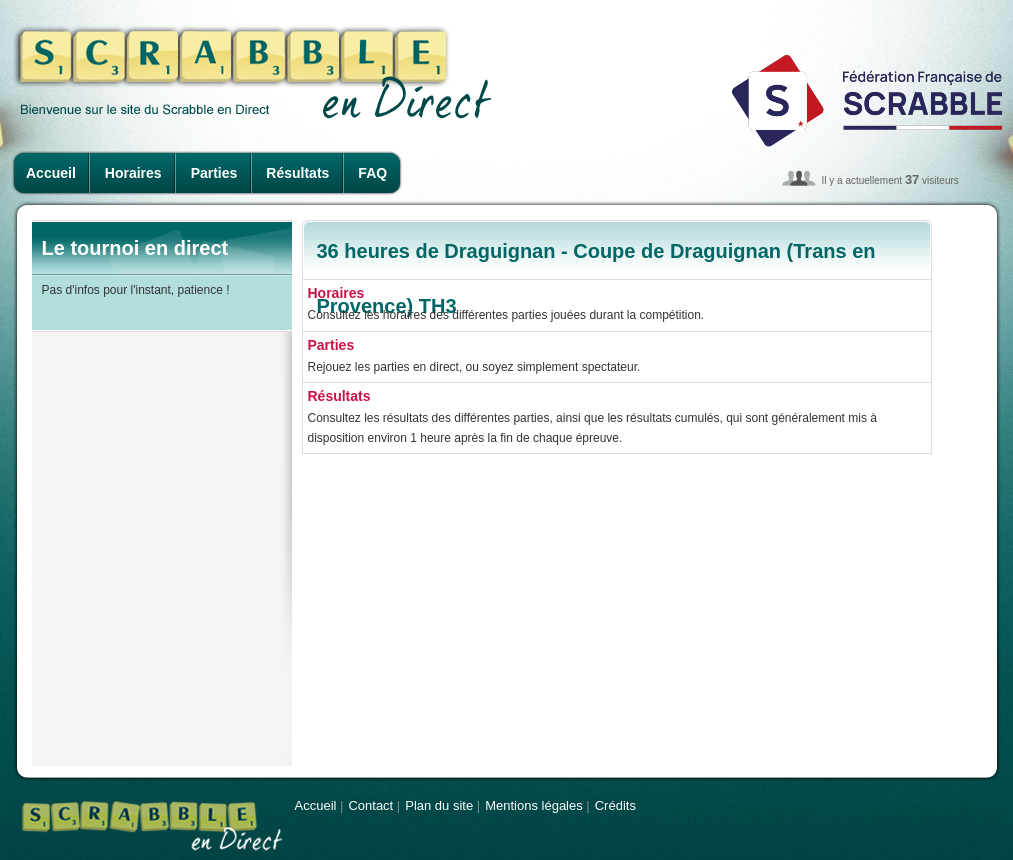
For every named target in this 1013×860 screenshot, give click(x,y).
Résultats (297, 173)
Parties (214, 173)
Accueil (51, 173)
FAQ (372, 173)
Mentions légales (534, 805)
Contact (370, 805)
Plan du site (439, 805)
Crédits (615, 805)
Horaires (133, 173)
